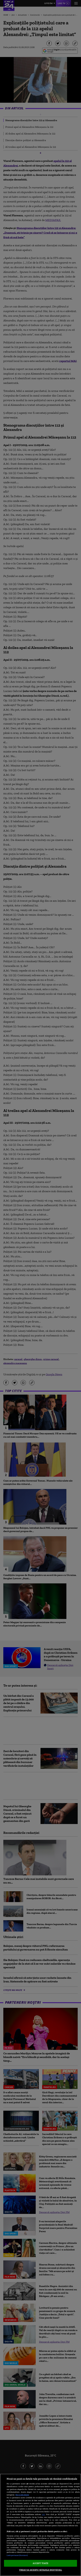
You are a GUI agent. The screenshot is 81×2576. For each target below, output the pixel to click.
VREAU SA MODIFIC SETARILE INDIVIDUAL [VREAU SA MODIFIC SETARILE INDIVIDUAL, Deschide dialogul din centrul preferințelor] (40, 2570)
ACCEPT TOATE (40, 2563)
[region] (40, 2525)
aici (43, 2514)
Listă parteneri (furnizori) (17, 2555)
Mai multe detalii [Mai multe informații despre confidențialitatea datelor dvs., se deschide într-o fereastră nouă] (22, 2495)
